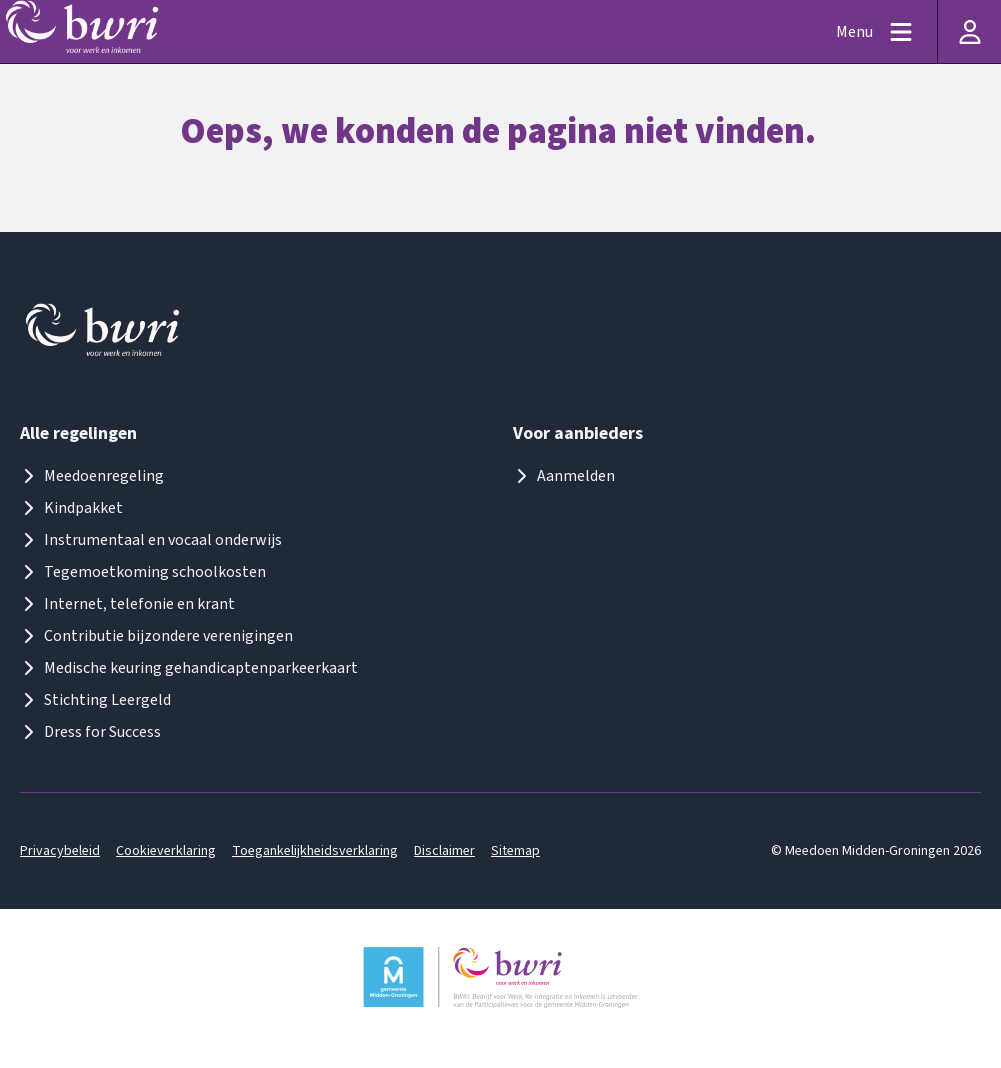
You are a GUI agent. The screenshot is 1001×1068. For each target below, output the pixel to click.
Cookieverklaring (166, 851)
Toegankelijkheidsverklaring (315, 851)
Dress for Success (90, 732)
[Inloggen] (969, 31)
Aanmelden (564, 476)
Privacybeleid (60, 851)
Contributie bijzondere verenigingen (156, 636)
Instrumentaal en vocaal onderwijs (151, 540)
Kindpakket (71, 508)
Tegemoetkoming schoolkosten (143, 572)
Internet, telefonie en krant (127, 604)
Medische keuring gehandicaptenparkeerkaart (189, 668)
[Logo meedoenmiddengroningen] (104, 334)
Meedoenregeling (92, 476)
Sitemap (515, 851)
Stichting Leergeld (95, 700)
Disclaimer (444, 851)
